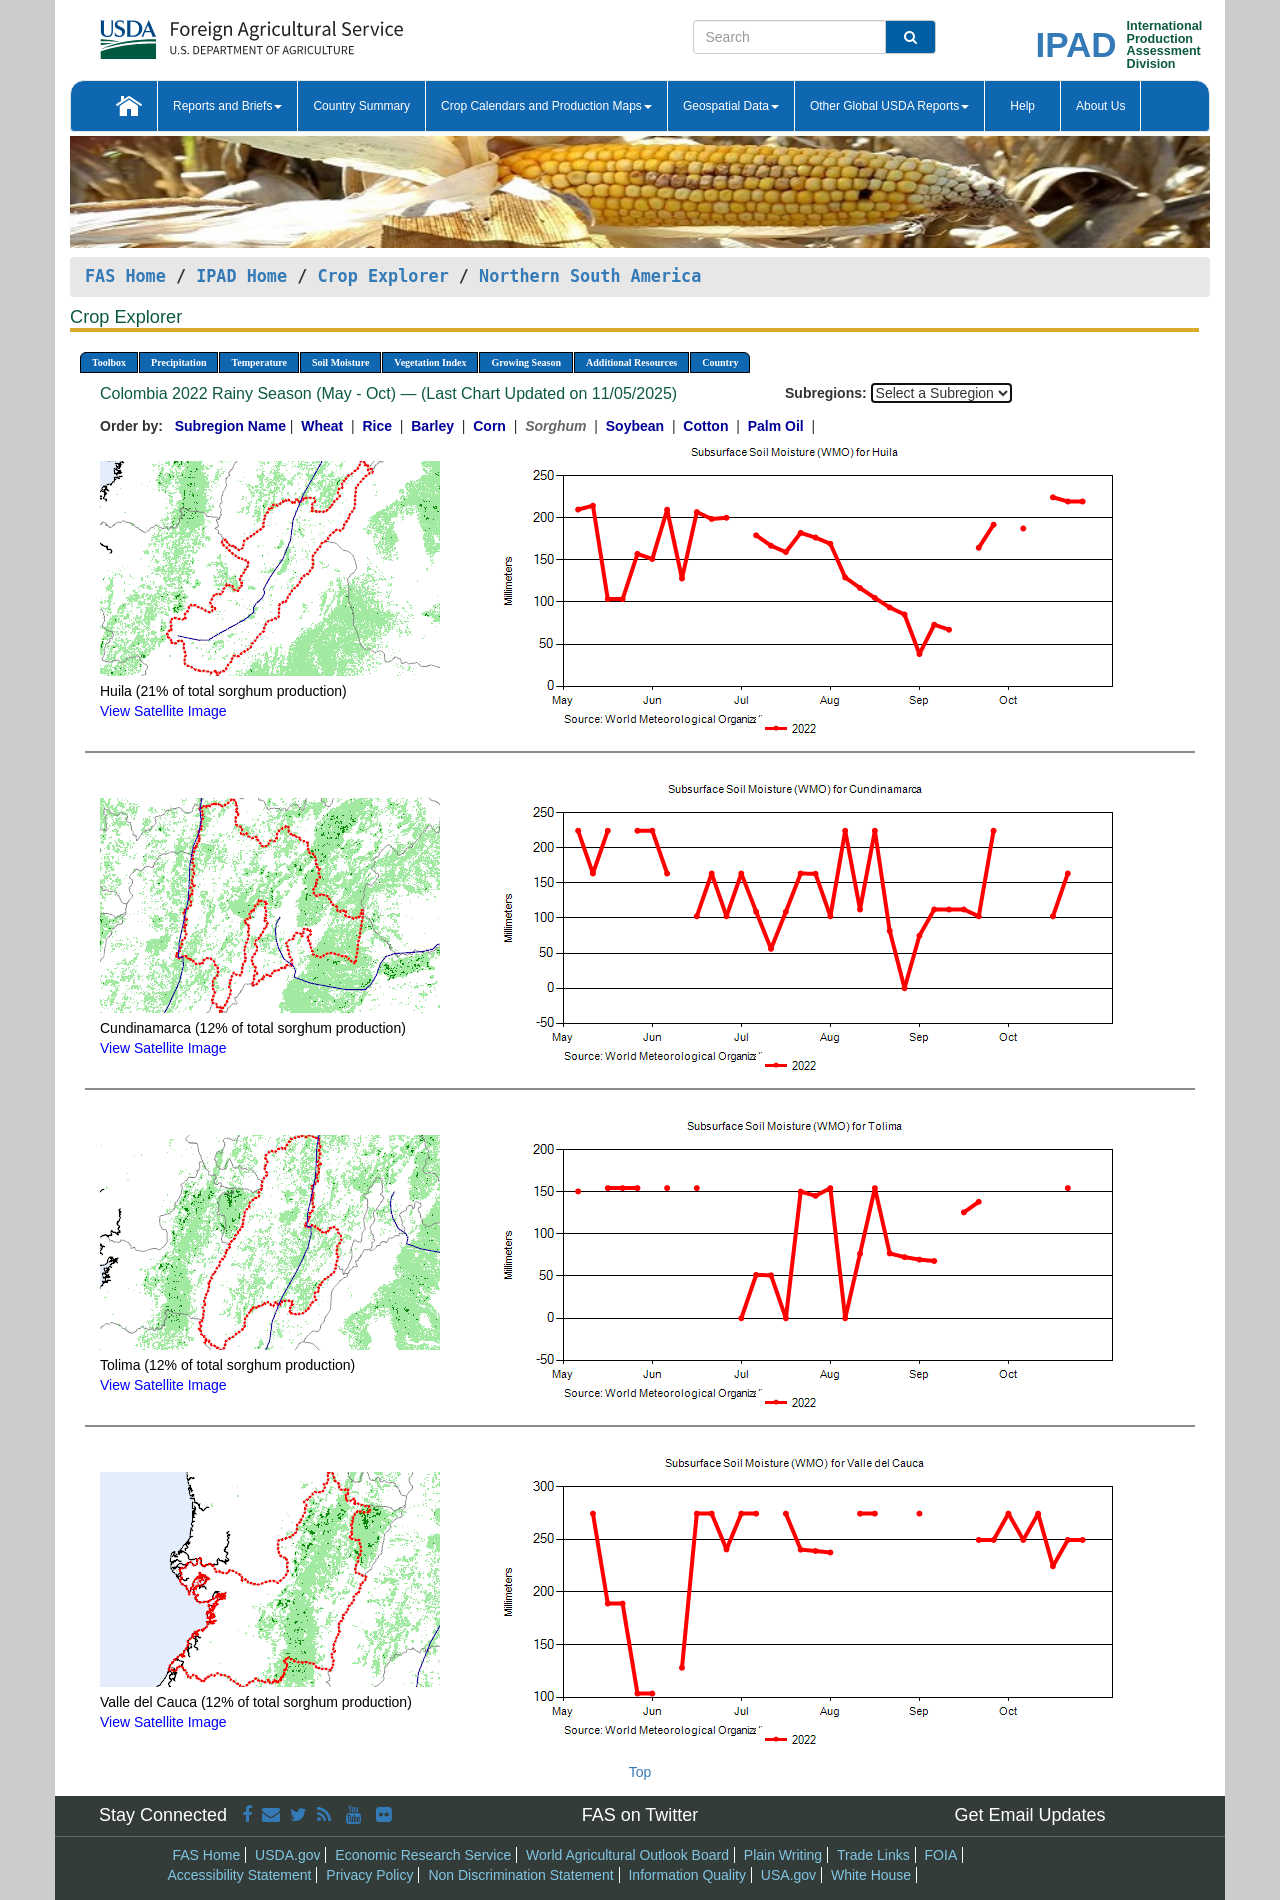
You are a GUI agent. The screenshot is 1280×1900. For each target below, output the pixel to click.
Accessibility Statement (240, 1875)
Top (640, 1772)
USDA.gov (287, 1855)
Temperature (259, 362)
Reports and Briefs (227, 106)
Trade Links (873, 1855)
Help (1022, 106)
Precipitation (178, 362)
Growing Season (526, 362)
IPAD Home (241, 276)
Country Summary (361, 106)
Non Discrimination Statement (520, 1875)
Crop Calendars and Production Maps (546, 106)
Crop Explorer (382, 276)
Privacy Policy (369, 1875)
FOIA (941, 1855)
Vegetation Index (430, 362)
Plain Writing (783, 1855)
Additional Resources (631, 362)
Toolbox (109, 362)
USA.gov (788, 1875)
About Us (1100, 106)
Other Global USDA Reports (889, 106)
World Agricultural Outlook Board (627, 1855)
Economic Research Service (423, 1855)
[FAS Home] (201, 32)
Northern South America (590, 276)
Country (720, 362)
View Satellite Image (163, 711)
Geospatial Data (731, 106)
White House (871, 1875)
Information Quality (687, 1875)
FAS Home (125, 276)
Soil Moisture (340, 362)
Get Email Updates (1029, 1815)
